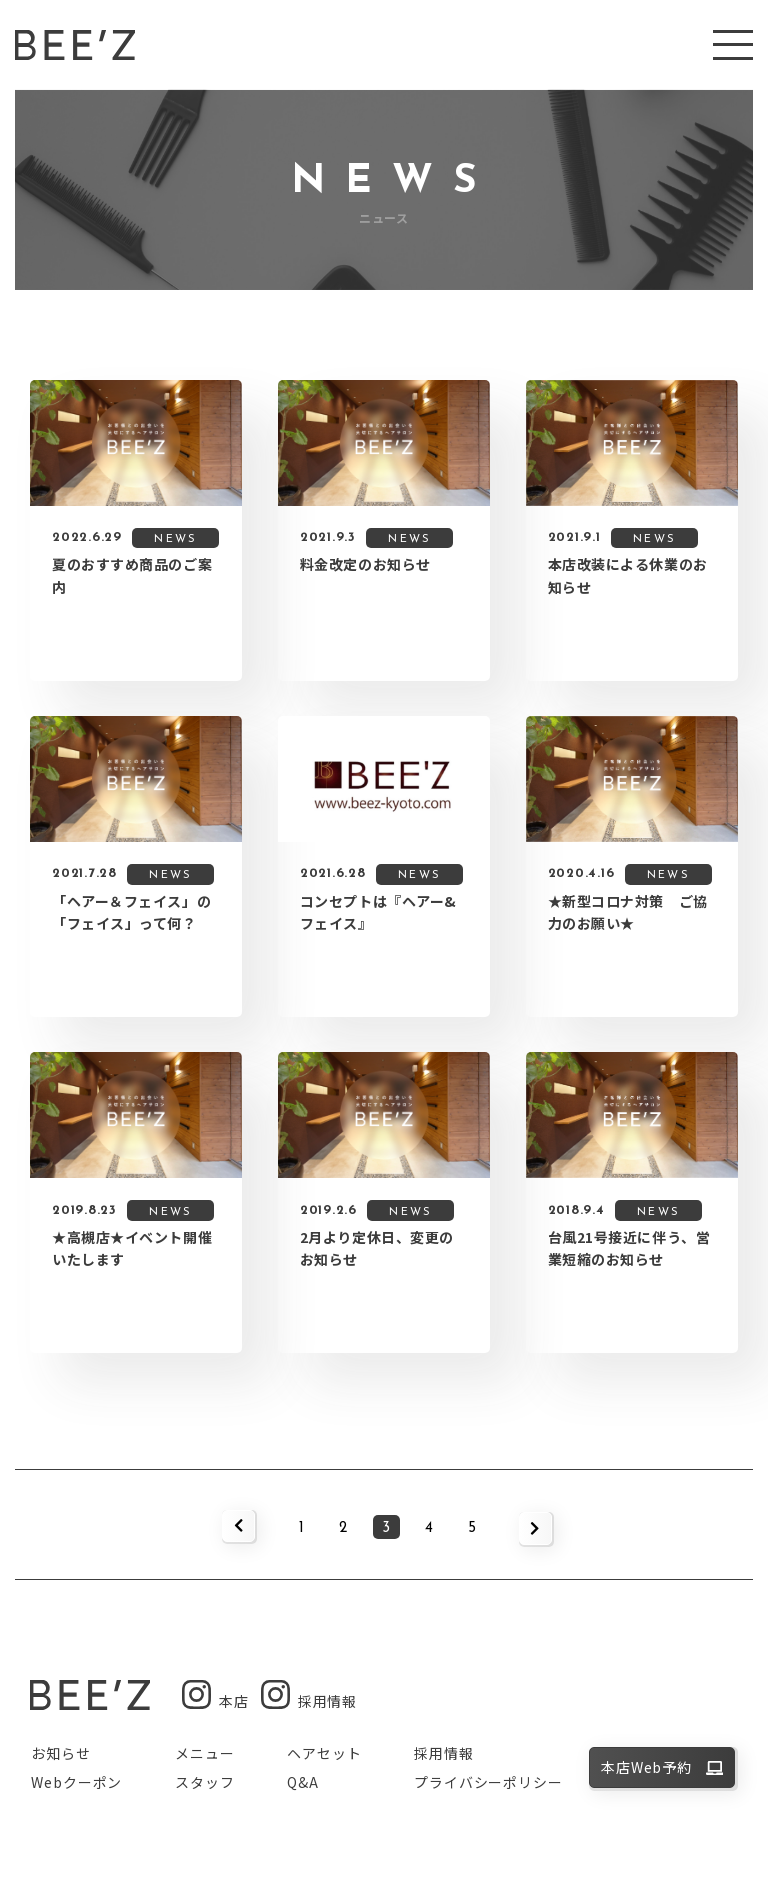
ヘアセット (324, 1753)
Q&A (303, 1782)
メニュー (204, 1753)
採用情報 (443, 1753)
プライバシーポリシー (488, 1782)
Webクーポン (76, 1782)
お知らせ (60, 1753)
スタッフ (204, 1782)
